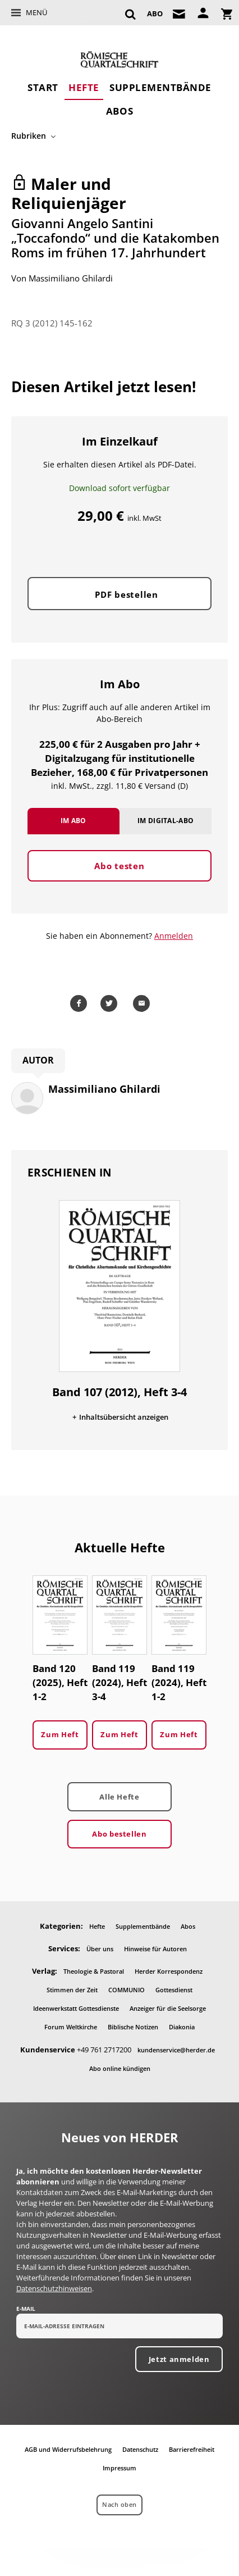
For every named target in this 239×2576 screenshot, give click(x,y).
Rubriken (28, 135)
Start (42, 87)
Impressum (119, 2468)
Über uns (99, 1949)
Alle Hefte (119, 1797)
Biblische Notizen (133, 2027)
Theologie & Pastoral (93, 1971)
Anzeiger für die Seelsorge (168, 2008)
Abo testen (119, 865)
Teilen (80, 1003)
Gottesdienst (173, 1990)
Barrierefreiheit (191, 2449)
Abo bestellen (119, 1834)
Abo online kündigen (119, 2068)
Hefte (83, 87)
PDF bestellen (126, 594)
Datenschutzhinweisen (54, 2288)
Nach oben (119, 2504)
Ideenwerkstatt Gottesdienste (76, 2008)
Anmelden (173, 935)
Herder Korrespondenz (169, 1971)
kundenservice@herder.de (176, 2050)
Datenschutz (140, 2449)
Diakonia (182, 2027)
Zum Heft (60, 1734)
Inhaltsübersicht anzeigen (123, 1417)
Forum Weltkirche (70, 2027)
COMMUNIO (126, 1990)
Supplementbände (160, 87)
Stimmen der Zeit (72, 1990)
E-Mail (25, 2309)
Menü (36, 12)
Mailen (143, 1003)
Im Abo (73, 820)
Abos (119, 111)
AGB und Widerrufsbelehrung (68, 2449)
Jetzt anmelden (179, 2359)
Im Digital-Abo (165, 820)
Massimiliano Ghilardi (71, 278)
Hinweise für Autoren (155, 1949)
